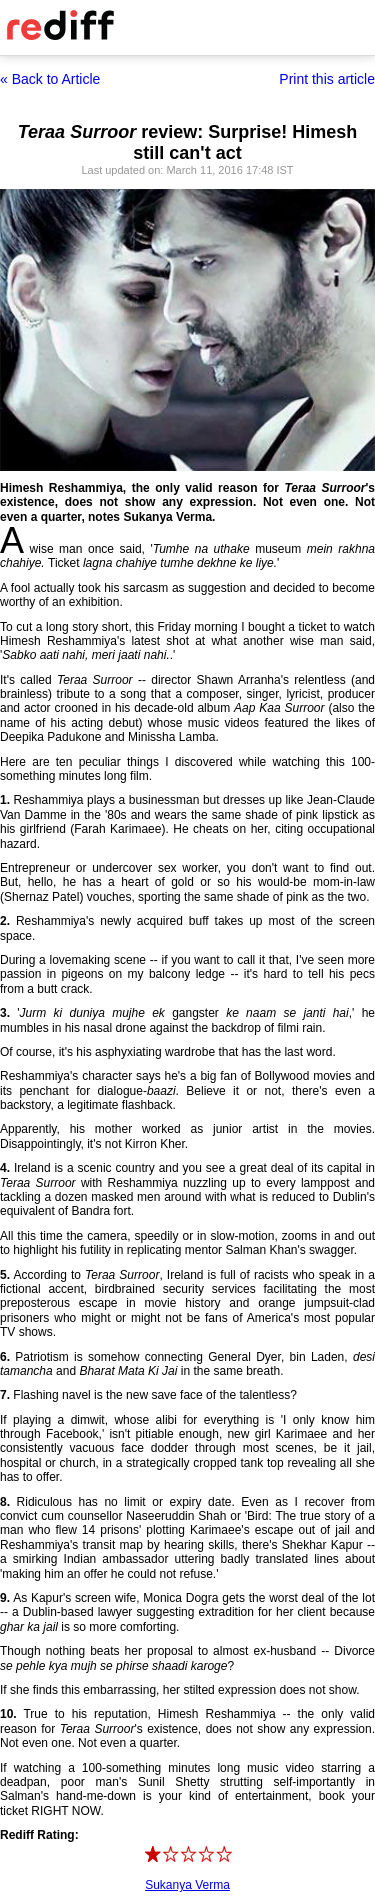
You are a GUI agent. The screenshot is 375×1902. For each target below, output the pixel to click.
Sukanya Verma (187, 1885)
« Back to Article (50, 79)
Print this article (327, 79)
